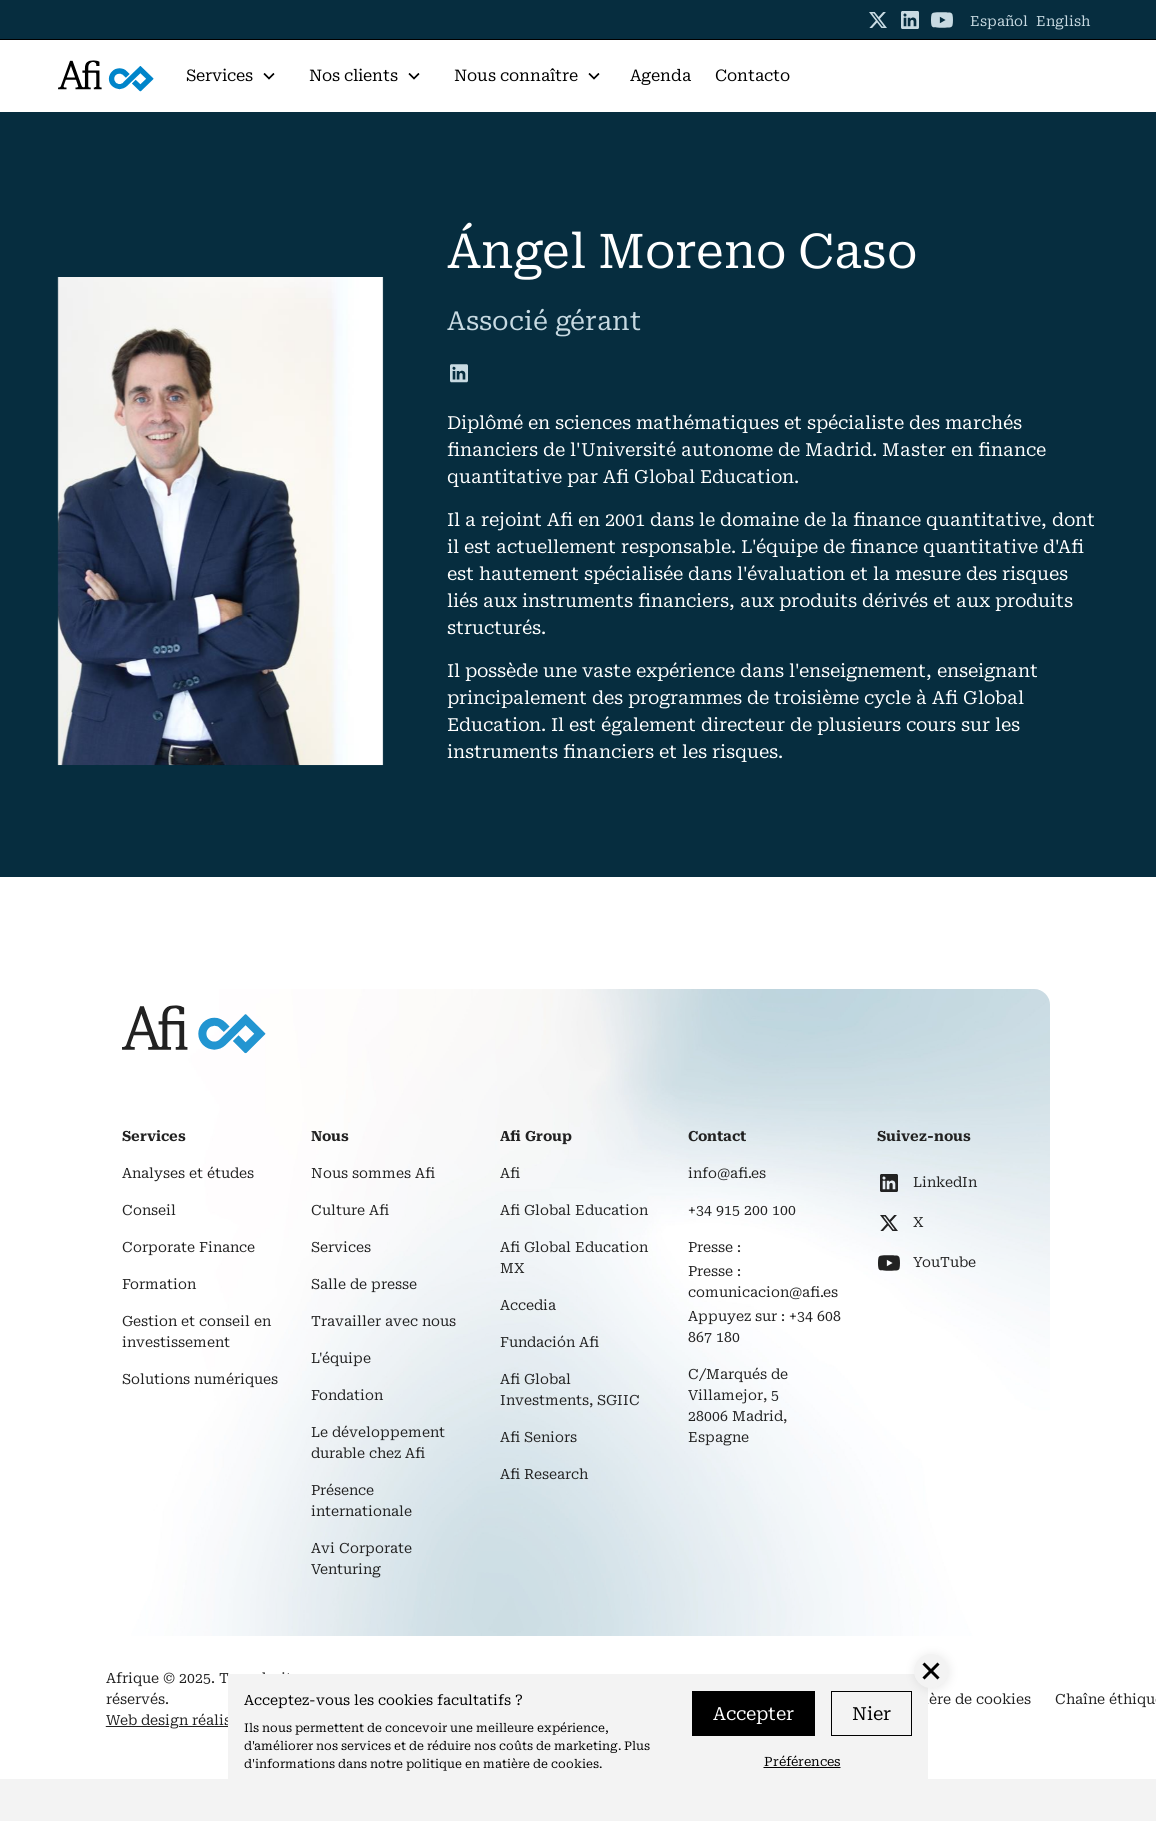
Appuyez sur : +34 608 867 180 (764, 1326)
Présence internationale (361, 1500)
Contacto (752, 75)
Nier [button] (871, 1713)
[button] (231, 76)
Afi (510, 1173)
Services (341, 1247)
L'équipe (341, 1358)
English (1063, 21)
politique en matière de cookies (502, 1764)
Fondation (347, 1395)
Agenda (660, 75)
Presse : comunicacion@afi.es (763, 1281)
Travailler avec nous (383, 1321)
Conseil (149, 1210)
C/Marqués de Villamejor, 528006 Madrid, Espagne (738, 1405)
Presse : (714, 1247)
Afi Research (544, 1474)
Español (999, 21)
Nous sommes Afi (373, 1173)
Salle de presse (364, 1284)
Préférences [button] (802, 1761)
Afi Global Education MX (574, 1257)
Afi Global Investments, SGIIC (570, 1389)
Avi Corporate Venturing (361, 1558)
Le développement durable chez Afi (378, 1442)
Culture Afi (350, 1210)
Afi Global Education (574, 1210)
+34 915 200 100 (742, 1210)
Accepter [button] (753, 1713)
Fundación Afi (549, 1342)
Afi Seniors (538, 1437)
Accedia (528, 1305)
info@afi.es (727, 1173)
